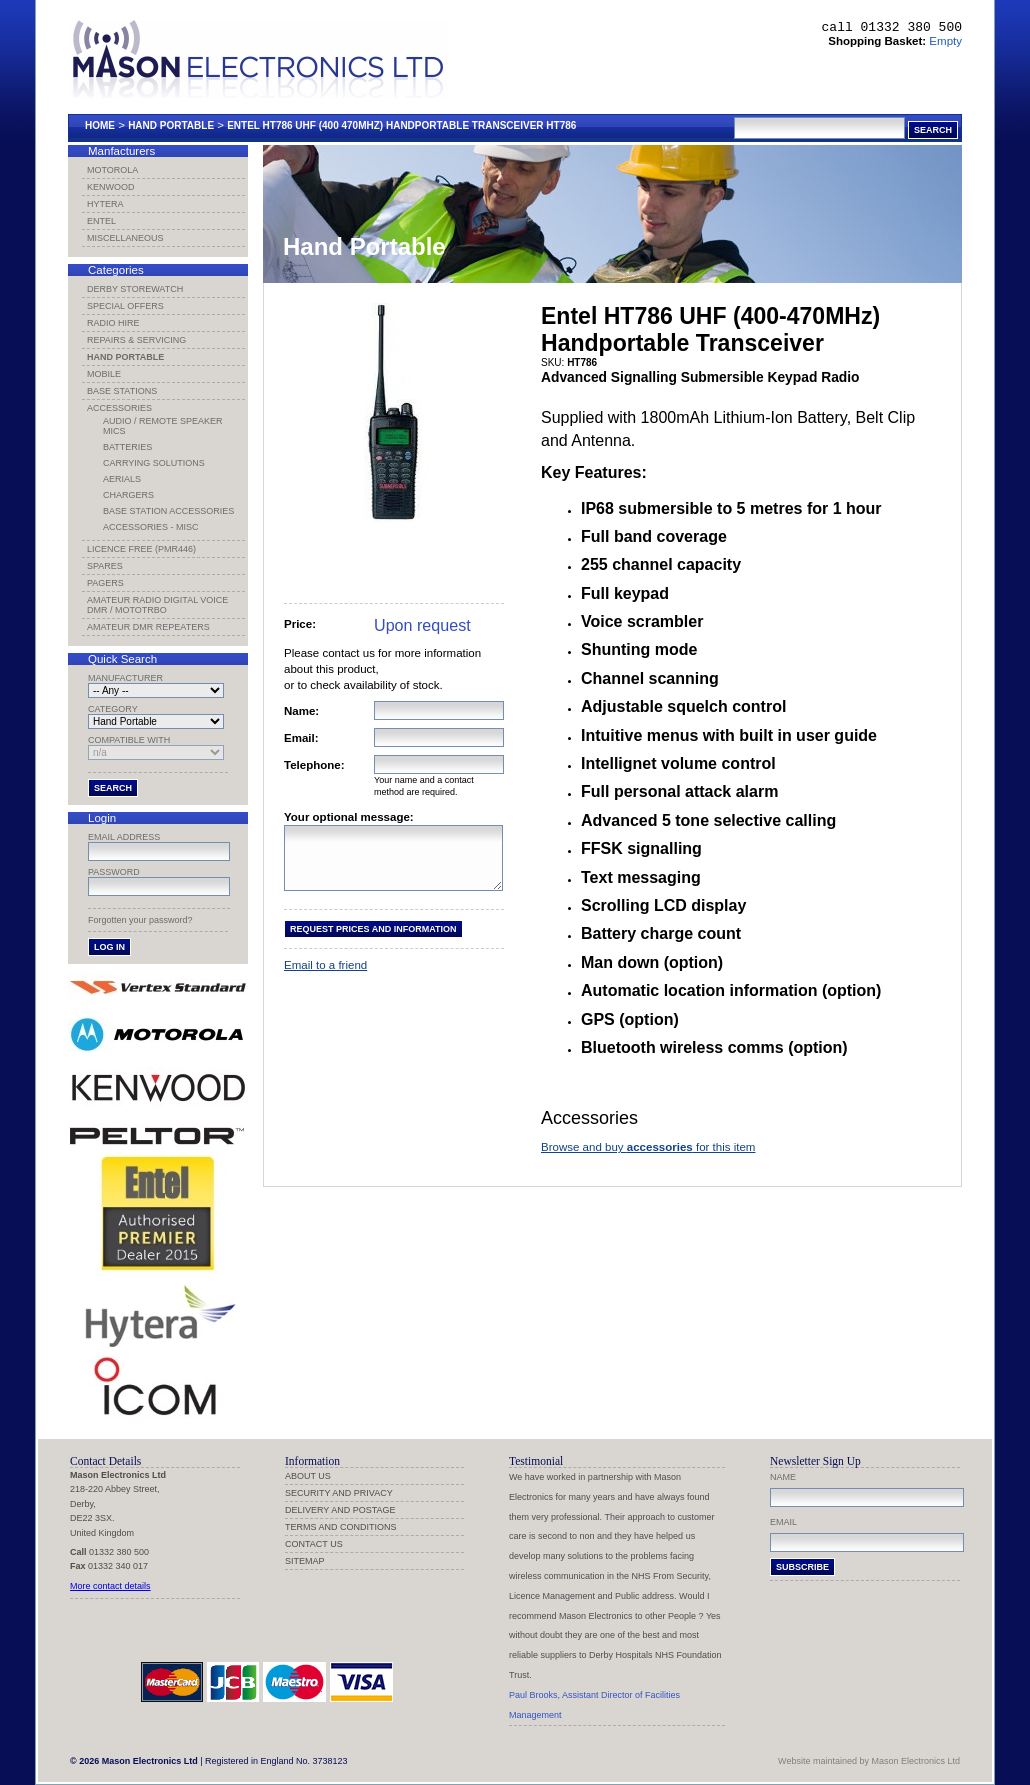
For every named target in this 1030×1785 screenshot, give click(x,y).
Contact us (314, 1544)
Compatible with (129, 740)
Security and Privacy (339, 1493)
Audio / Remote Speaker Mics (163, 426)
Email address (124, 837)
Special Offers (125, 306)
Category (113, 709)
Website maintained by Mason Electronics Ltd (869, 1761)
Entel (101, 221)
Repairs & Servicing (136, 340)
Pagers (105, 583)
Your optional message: (349, 817)
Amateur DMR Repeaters (148, 627)
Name (783, 1477)
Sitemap (305, 1561)
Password (114, 872)
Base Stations (122, 391)
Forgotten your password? (140, 920)
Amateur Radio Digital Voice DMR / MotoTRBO (157, 605)
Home (100, 125)
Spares (105, 566)
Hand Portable (171, 125)
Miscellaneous (125, 238)
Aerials (122, 479)
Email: (301, 738)
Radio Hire (113, 323)
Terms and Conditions (341, 1527)
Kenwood (111, 187)
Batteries (127, 447)
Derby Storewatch (135, 289)
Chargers (128, 495)
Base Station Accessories (168, 511)
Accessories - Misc (151, 527)
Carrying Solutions (154, 463)
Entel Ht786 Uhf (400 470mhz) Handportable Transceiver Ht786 (401, 125)
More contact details (110, 1586)
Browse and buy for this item (648, 1147)
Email (783, 1522)
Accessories (119, 408)
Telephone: (314, 765)
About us (308, 1476)
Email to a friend (325, 977)
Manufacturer (125, 678)
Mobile (104, 374)
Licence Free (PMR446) (141, 549)
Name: (301, 711)
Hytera (105, 204)
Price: (300, 624)
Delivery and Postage (340, 1510)
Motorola (112, 170)
